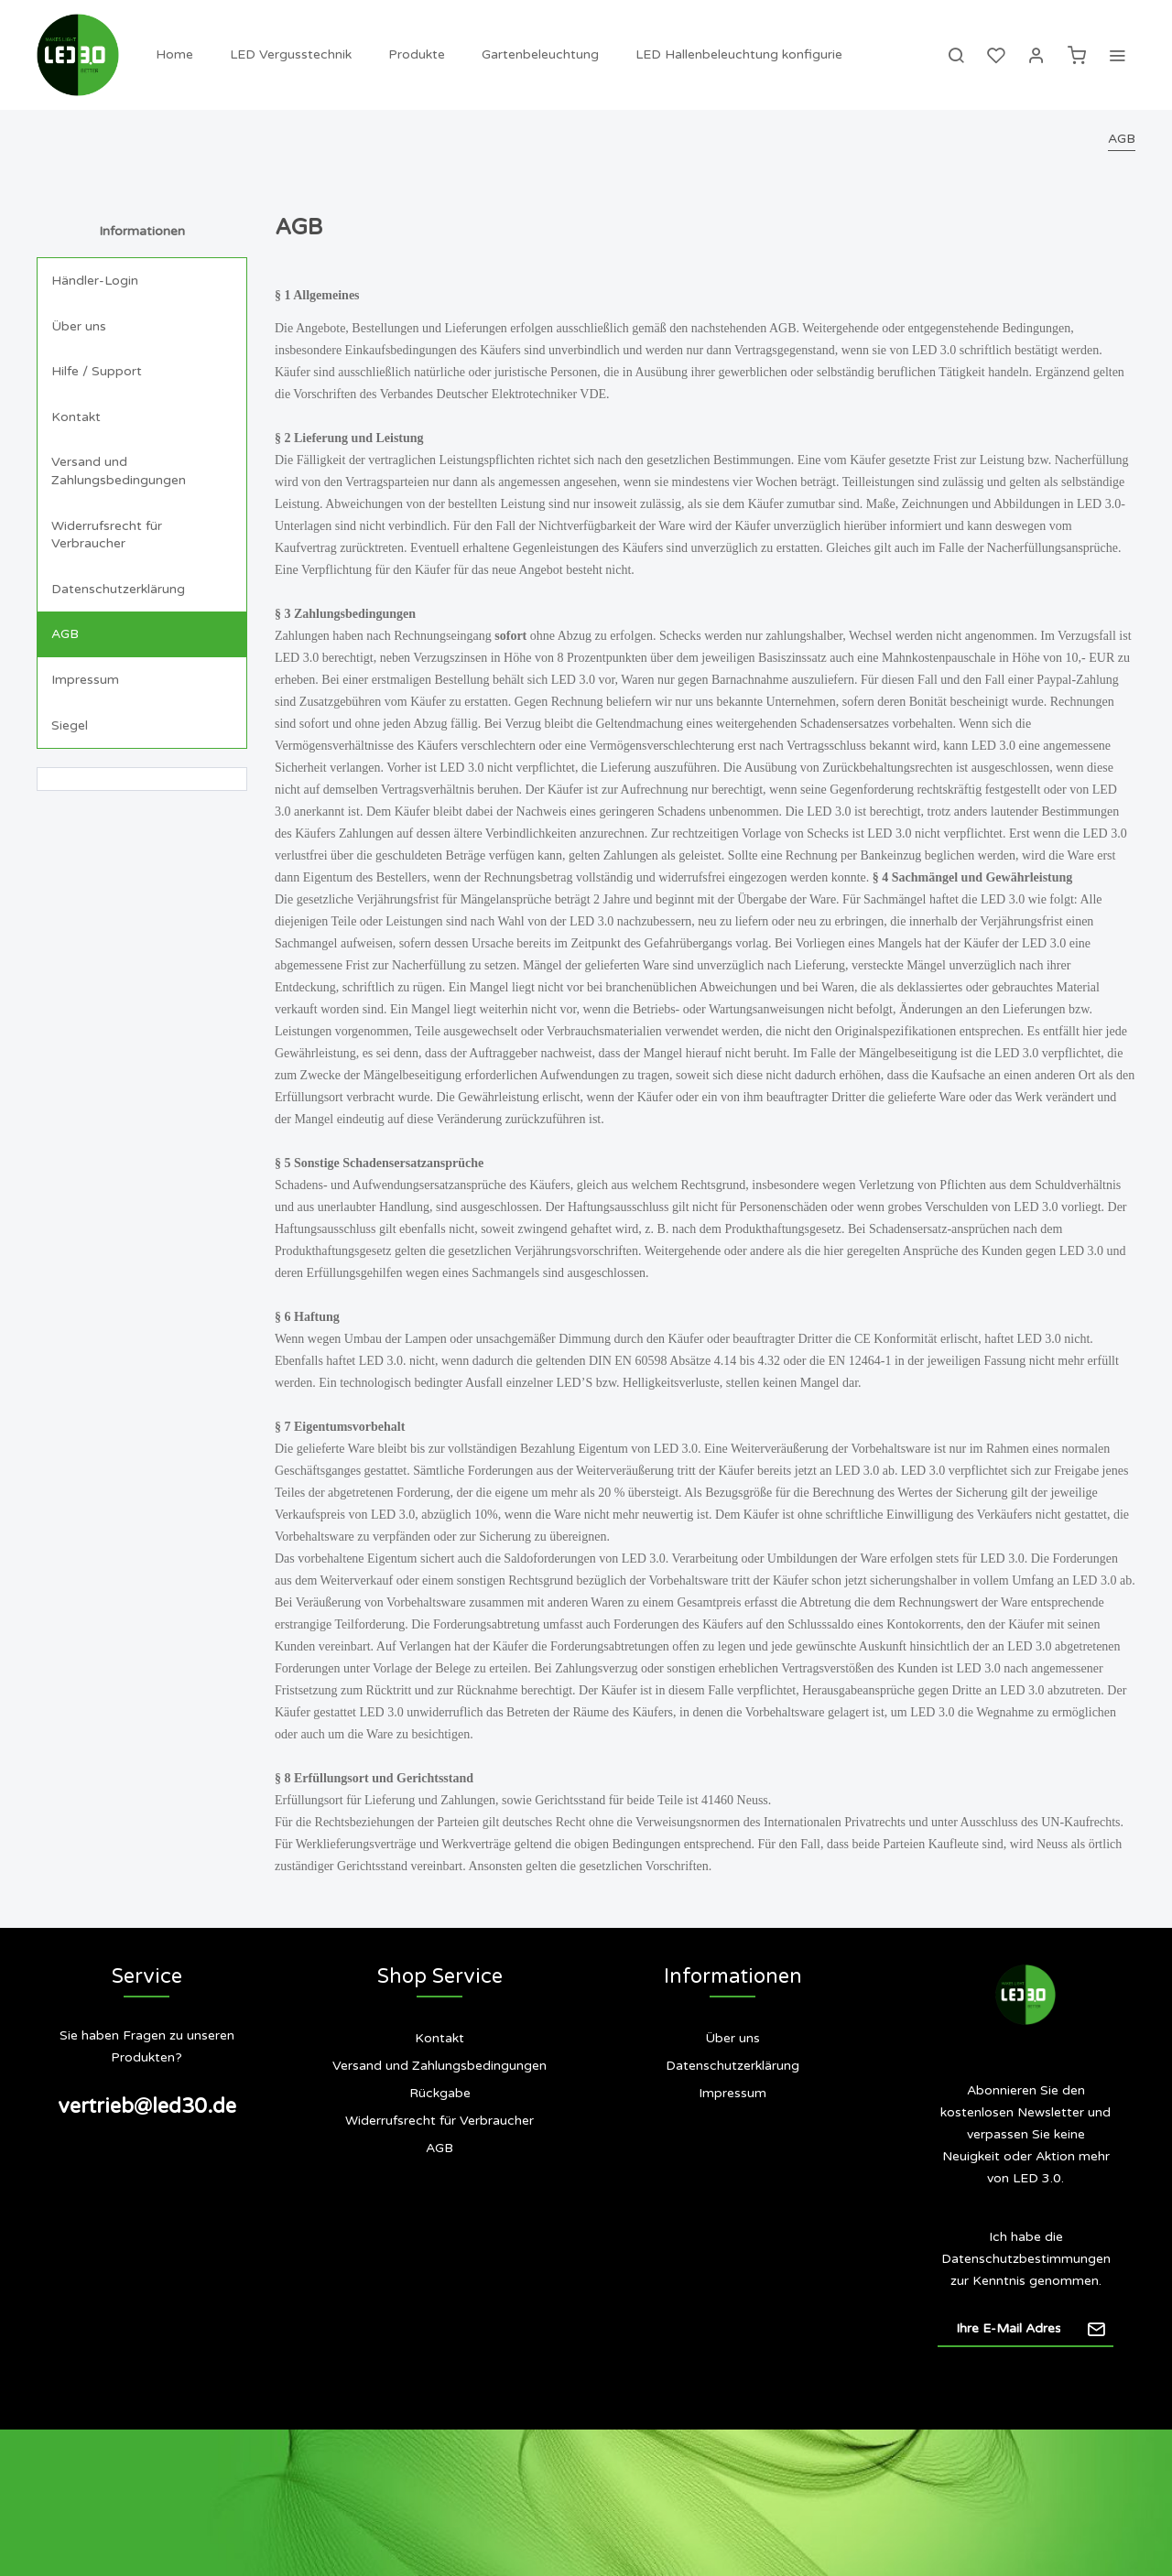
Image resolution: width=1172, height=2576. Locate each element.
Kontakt (76, 417)
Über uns (78, 326)
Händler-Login (94, 280)
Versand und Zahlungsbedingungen (118, 471)
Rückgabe (440, 2093)
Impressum (85, 679)
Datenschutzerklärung (118, 589)
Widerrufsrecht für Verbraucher (106, 535)
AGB (65, 634)
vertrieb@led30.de (147, 2106)
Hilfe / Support (96, 371)
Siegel (69, 725)
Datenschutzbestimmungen (1026, 2259)
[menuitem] (174, 55)
